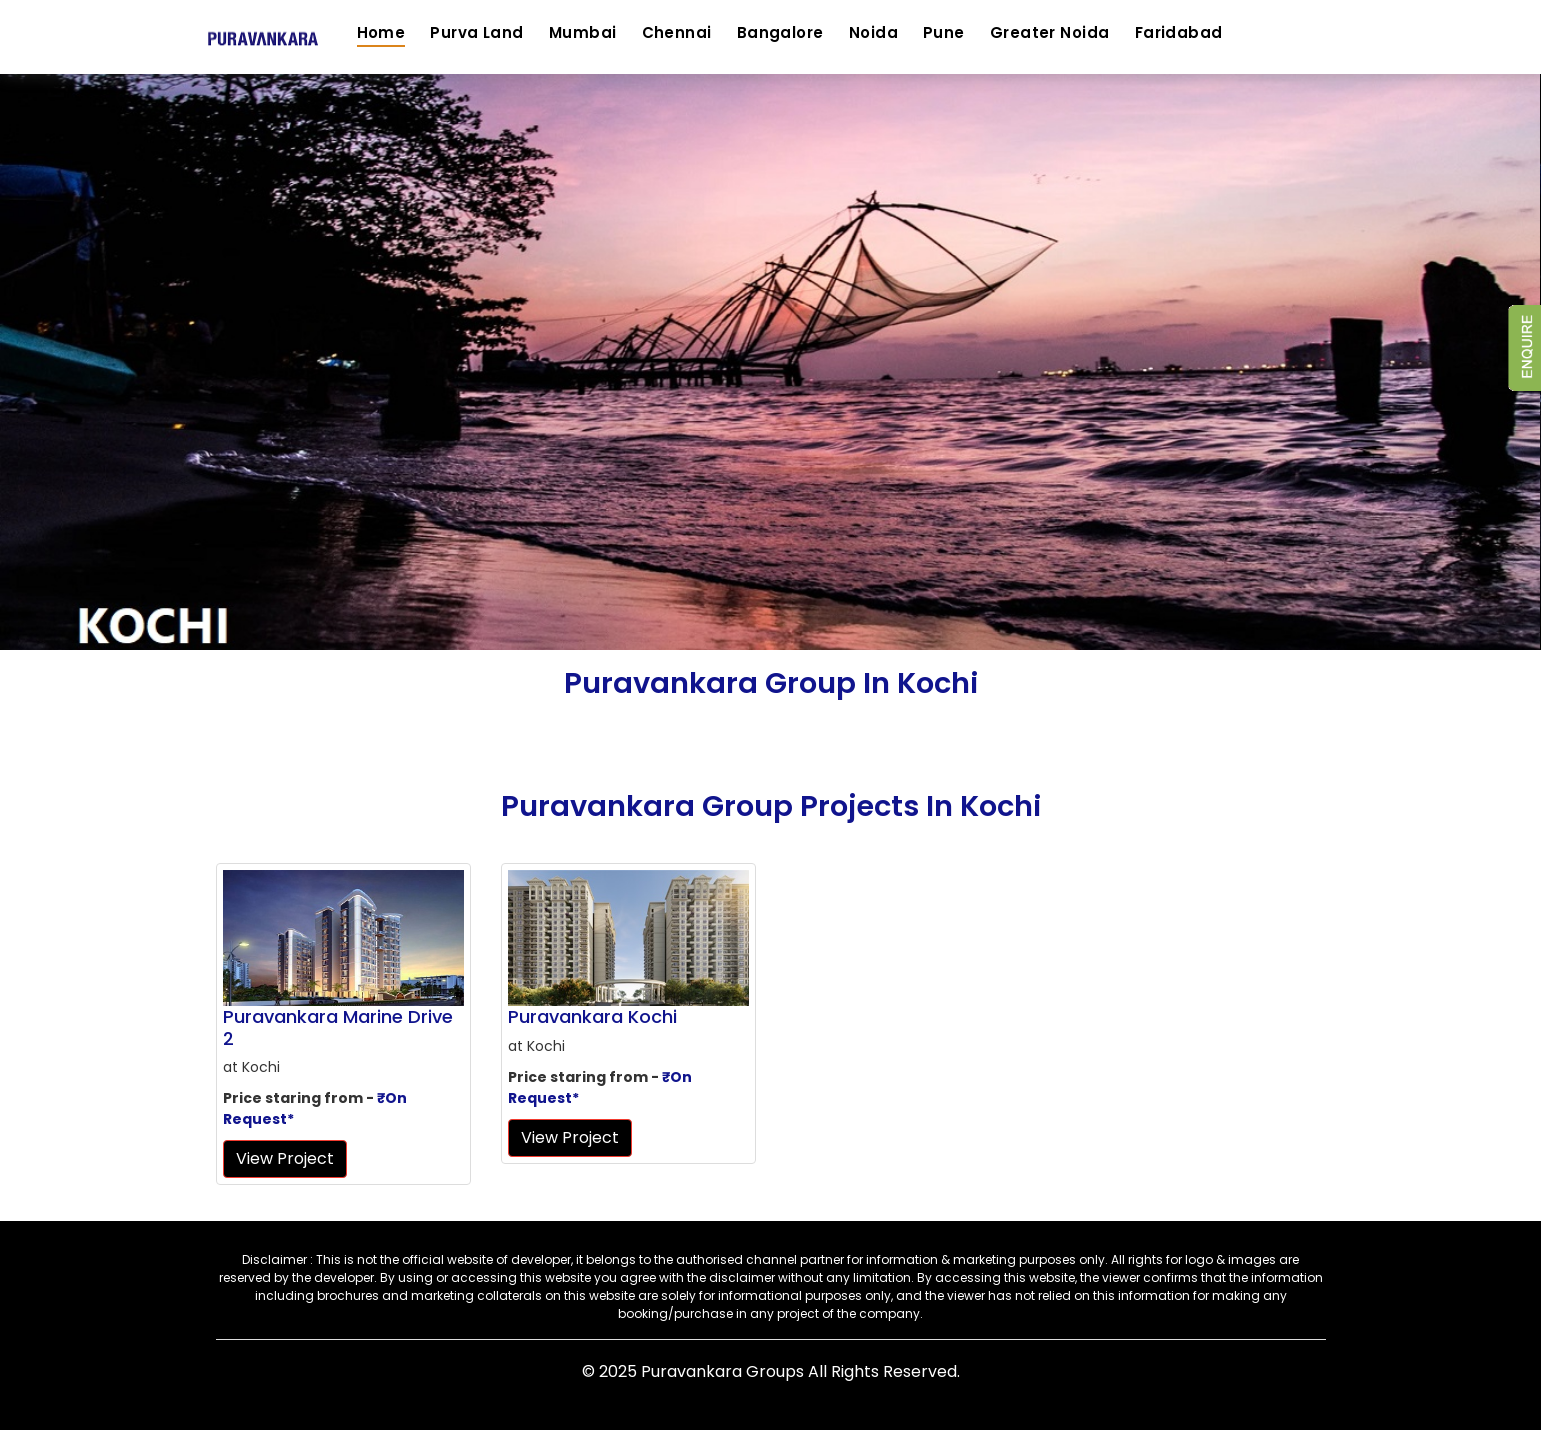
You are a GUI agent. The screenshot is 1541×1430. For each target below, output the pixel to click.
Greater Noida (1050, 32)
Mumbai (583, 32)
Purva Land (477, 32)
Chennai (677, 32)
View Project (285, 1158)
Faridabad (1179, 32)
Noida (873, 32)
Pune (944, 32)
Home (381, 32)
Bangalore (780, 32)
